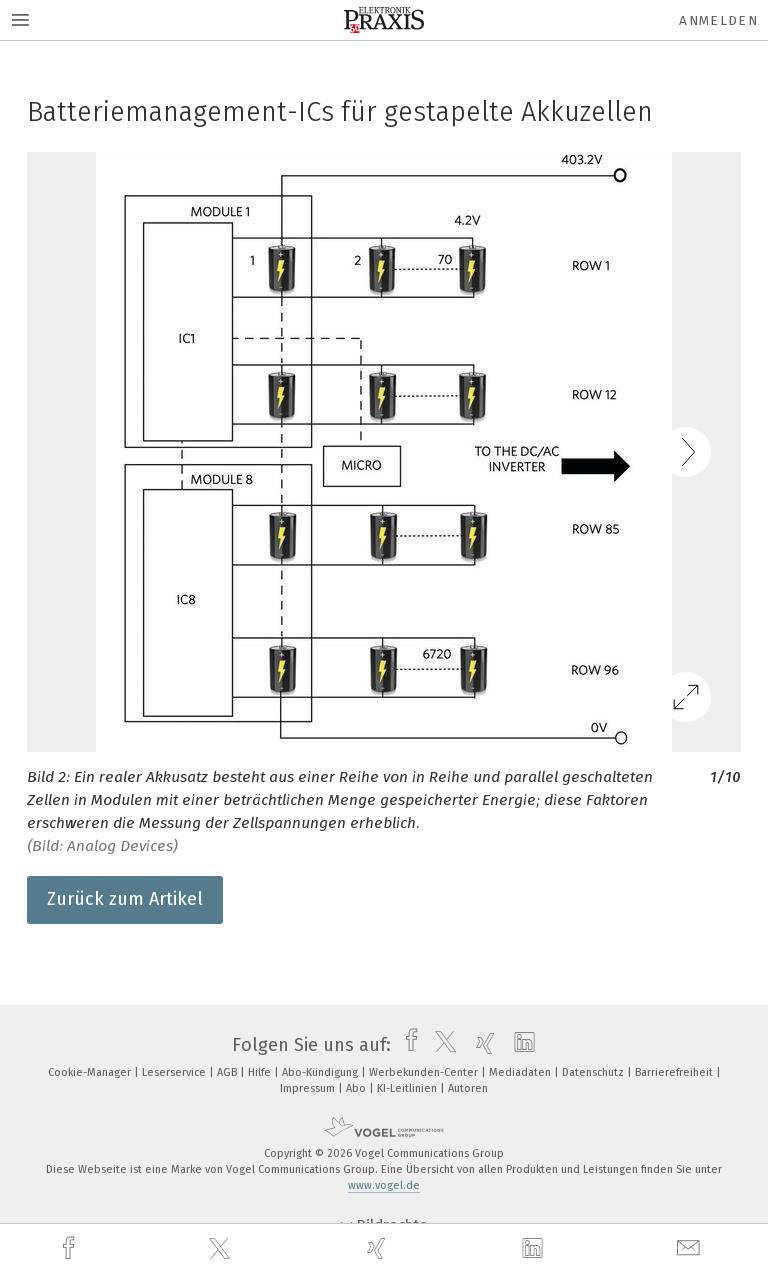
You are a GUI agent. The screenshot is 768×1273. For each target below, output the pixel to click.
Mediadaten (521, 1072)
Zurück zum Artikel (125, 899)
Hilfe (261, 1072)
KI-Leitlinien (408, 1088)
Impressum (309, 1088)
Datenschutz (594, 1072)
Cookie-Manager (91, 1072)
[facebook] (71, 1248)
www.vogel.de (384, 1185)
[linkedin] (535, 1249)
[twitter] (222, 1249)
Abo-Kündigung (321, 1072)
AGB (228, 1072)
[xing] (379, 1248)
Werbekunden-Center (425, 1072)
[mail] (691, 1248)
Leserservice (175, 1072)
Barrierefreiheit (675, 1072)
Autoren (468, 1088)
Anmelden (718, 20)
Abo (357, 1088)
